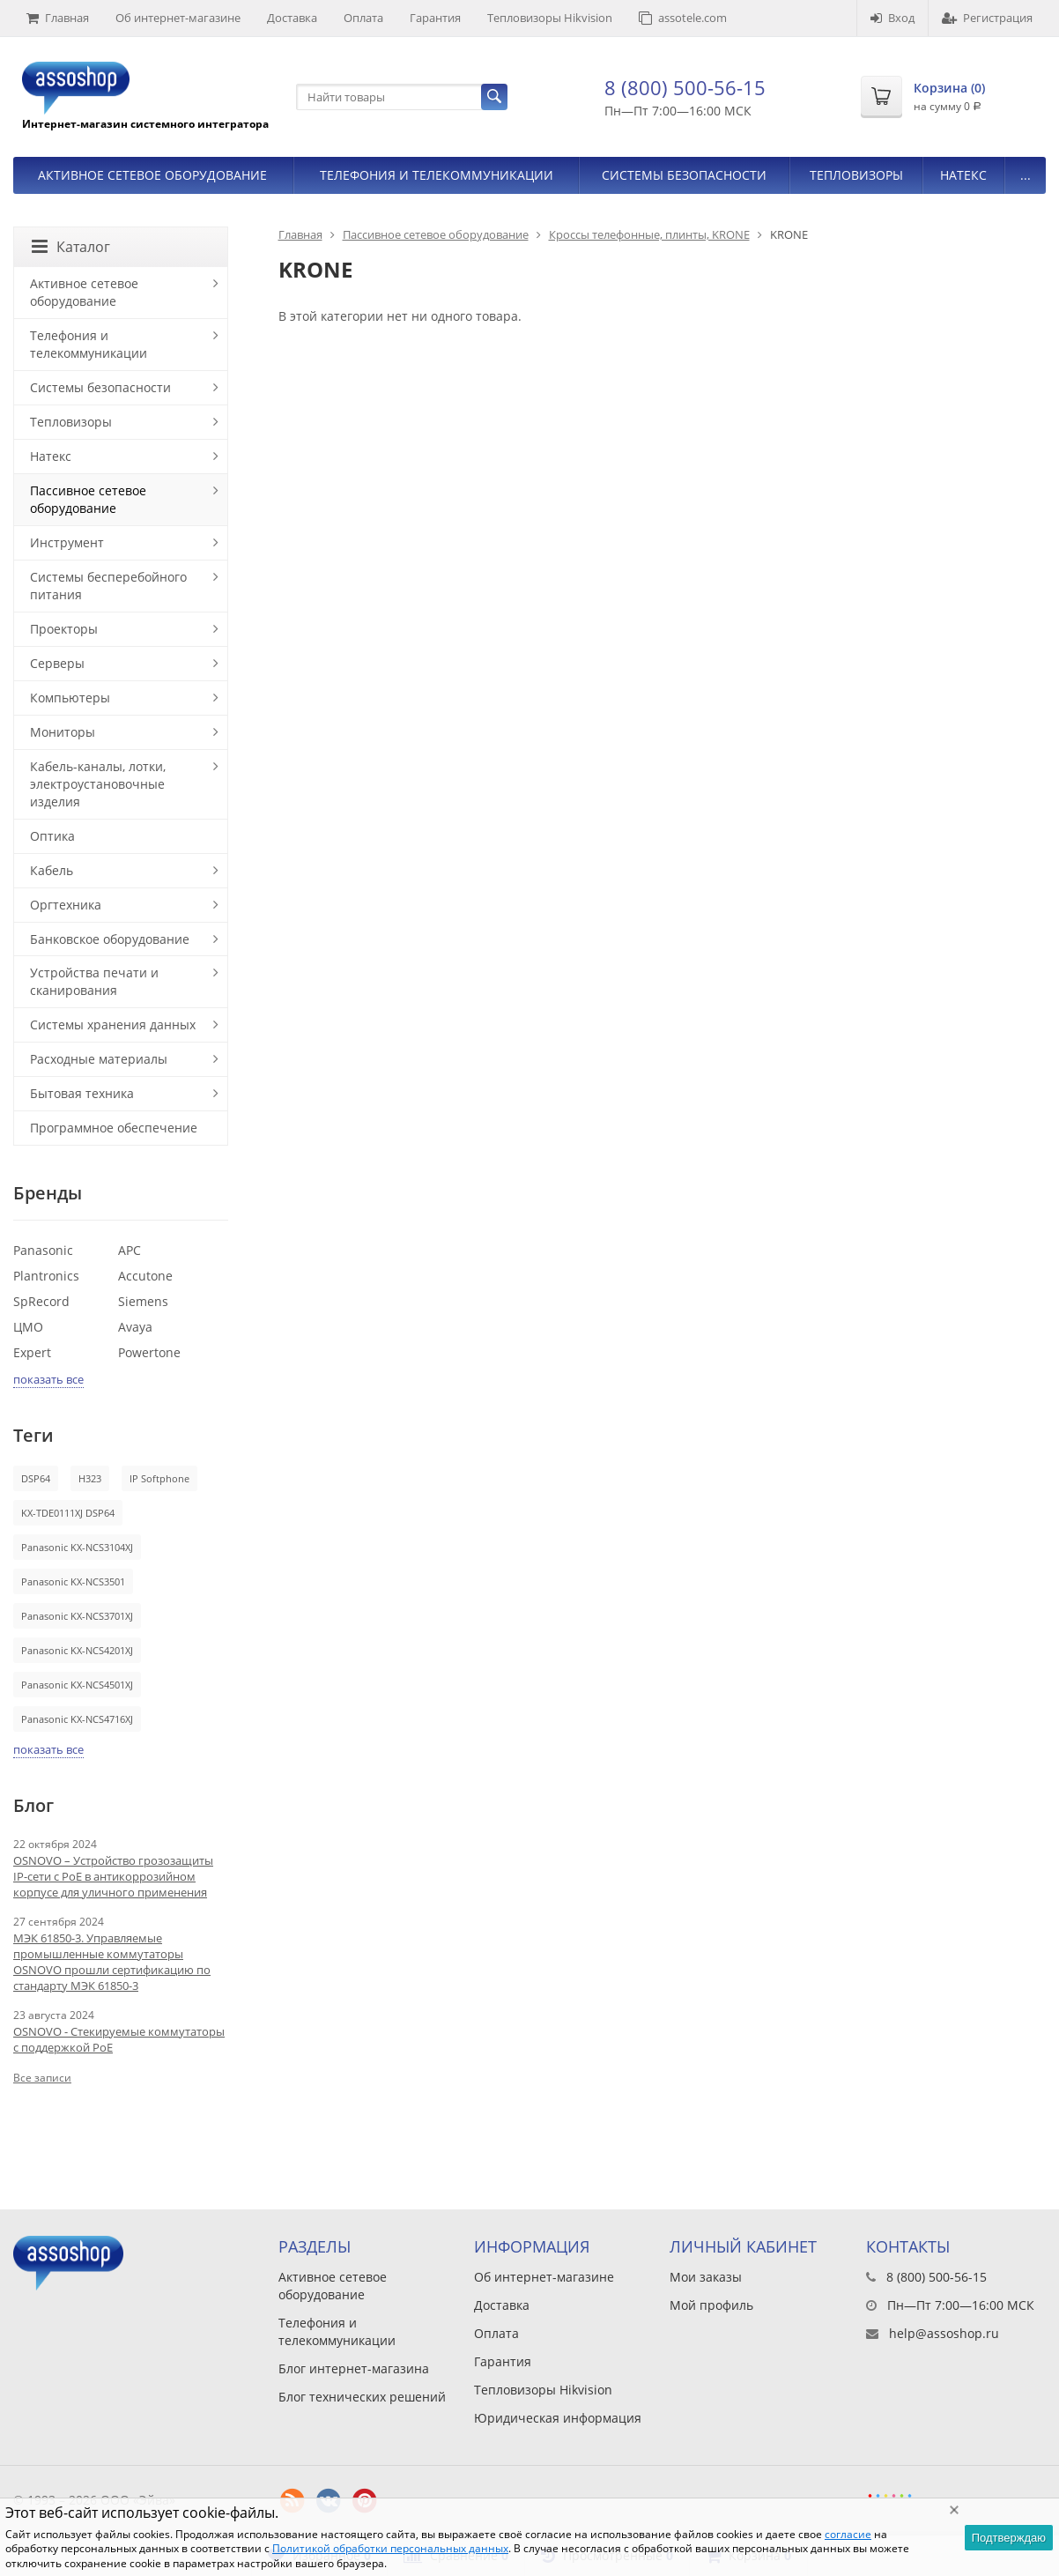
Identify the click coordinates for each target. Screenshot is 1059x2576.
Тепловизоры (856, 175)
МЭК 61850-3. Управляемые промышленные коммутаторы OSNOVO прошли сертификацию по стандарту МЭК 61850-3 (112, 1961)
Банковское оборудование (109, 939)
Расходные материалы (98, 1058)
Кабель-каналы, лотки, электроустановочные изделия (98, 784)
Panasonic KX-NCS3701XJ (77, 1615)
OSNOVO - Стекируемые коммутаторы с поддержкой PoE (119, 2039)
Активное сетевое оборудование (152, 175)
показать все (48, 1379)
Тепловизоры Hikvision (549, 18)
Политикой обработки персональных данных (390, 2548)
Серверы (57, 663)
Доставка (292, 18)
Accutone (145, 1275)
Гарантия (435, 18)
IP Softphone (159, 1478)
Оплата (363, 18)
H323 (89, 1478)
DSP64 (35, 1478)
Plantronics (46, 1275)
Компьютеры (70, 697)
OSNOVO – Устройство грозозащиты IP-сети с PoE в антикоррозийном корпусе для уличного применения (113, 1876)
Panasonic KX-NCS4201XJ (77, 1650)
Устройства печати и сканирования (94, 981)
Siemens (143, 1301)
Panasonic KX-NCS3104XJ (77, 1547)
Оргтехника (65, 904)
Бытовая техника (82, 1093)
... (1025, 175)
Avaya (135, 1326)
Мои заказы (706, 2276)
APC (129, 1250)
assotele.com (683, 18)
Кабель (51, 870)
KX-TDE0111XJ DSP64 (68, 1512)
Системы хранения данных (113, 1024)
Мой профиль (711, 2305)
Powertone (149, 1352)
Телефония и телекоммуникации (436, 175)
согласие (848, 2534)
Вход (892, 18)
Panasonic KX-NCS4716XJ (77, 1719)
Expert (32, 1352)
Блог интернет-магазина (353, 2368)
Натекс (963, 175)
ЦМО (28, 1326)
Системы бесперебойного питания (108, 585)
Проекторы (64, 628)
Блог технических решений (362, 2396)
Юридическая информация (557, 2417)
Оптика (52, 836)
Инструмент (67, 542)
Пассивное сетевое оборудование (436, 234)
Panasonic (43, 1250)
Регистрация (987, 18)
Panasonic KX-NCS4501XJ (77, 1684)
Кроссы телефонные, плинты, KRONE (649, 234)
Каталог (71, 246)
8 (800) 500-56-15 (685, 87)
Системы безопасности (684, 175)
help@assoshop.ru (944, 2333)
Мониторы (62, 732)
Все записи (42, 2077)
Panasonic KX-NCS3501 (73, 1581)
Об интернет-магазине (178, 18)
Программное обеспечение (113, 1127)
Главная (57, 18)
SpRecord (41, 1301)
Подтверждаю (1009, 2537)
